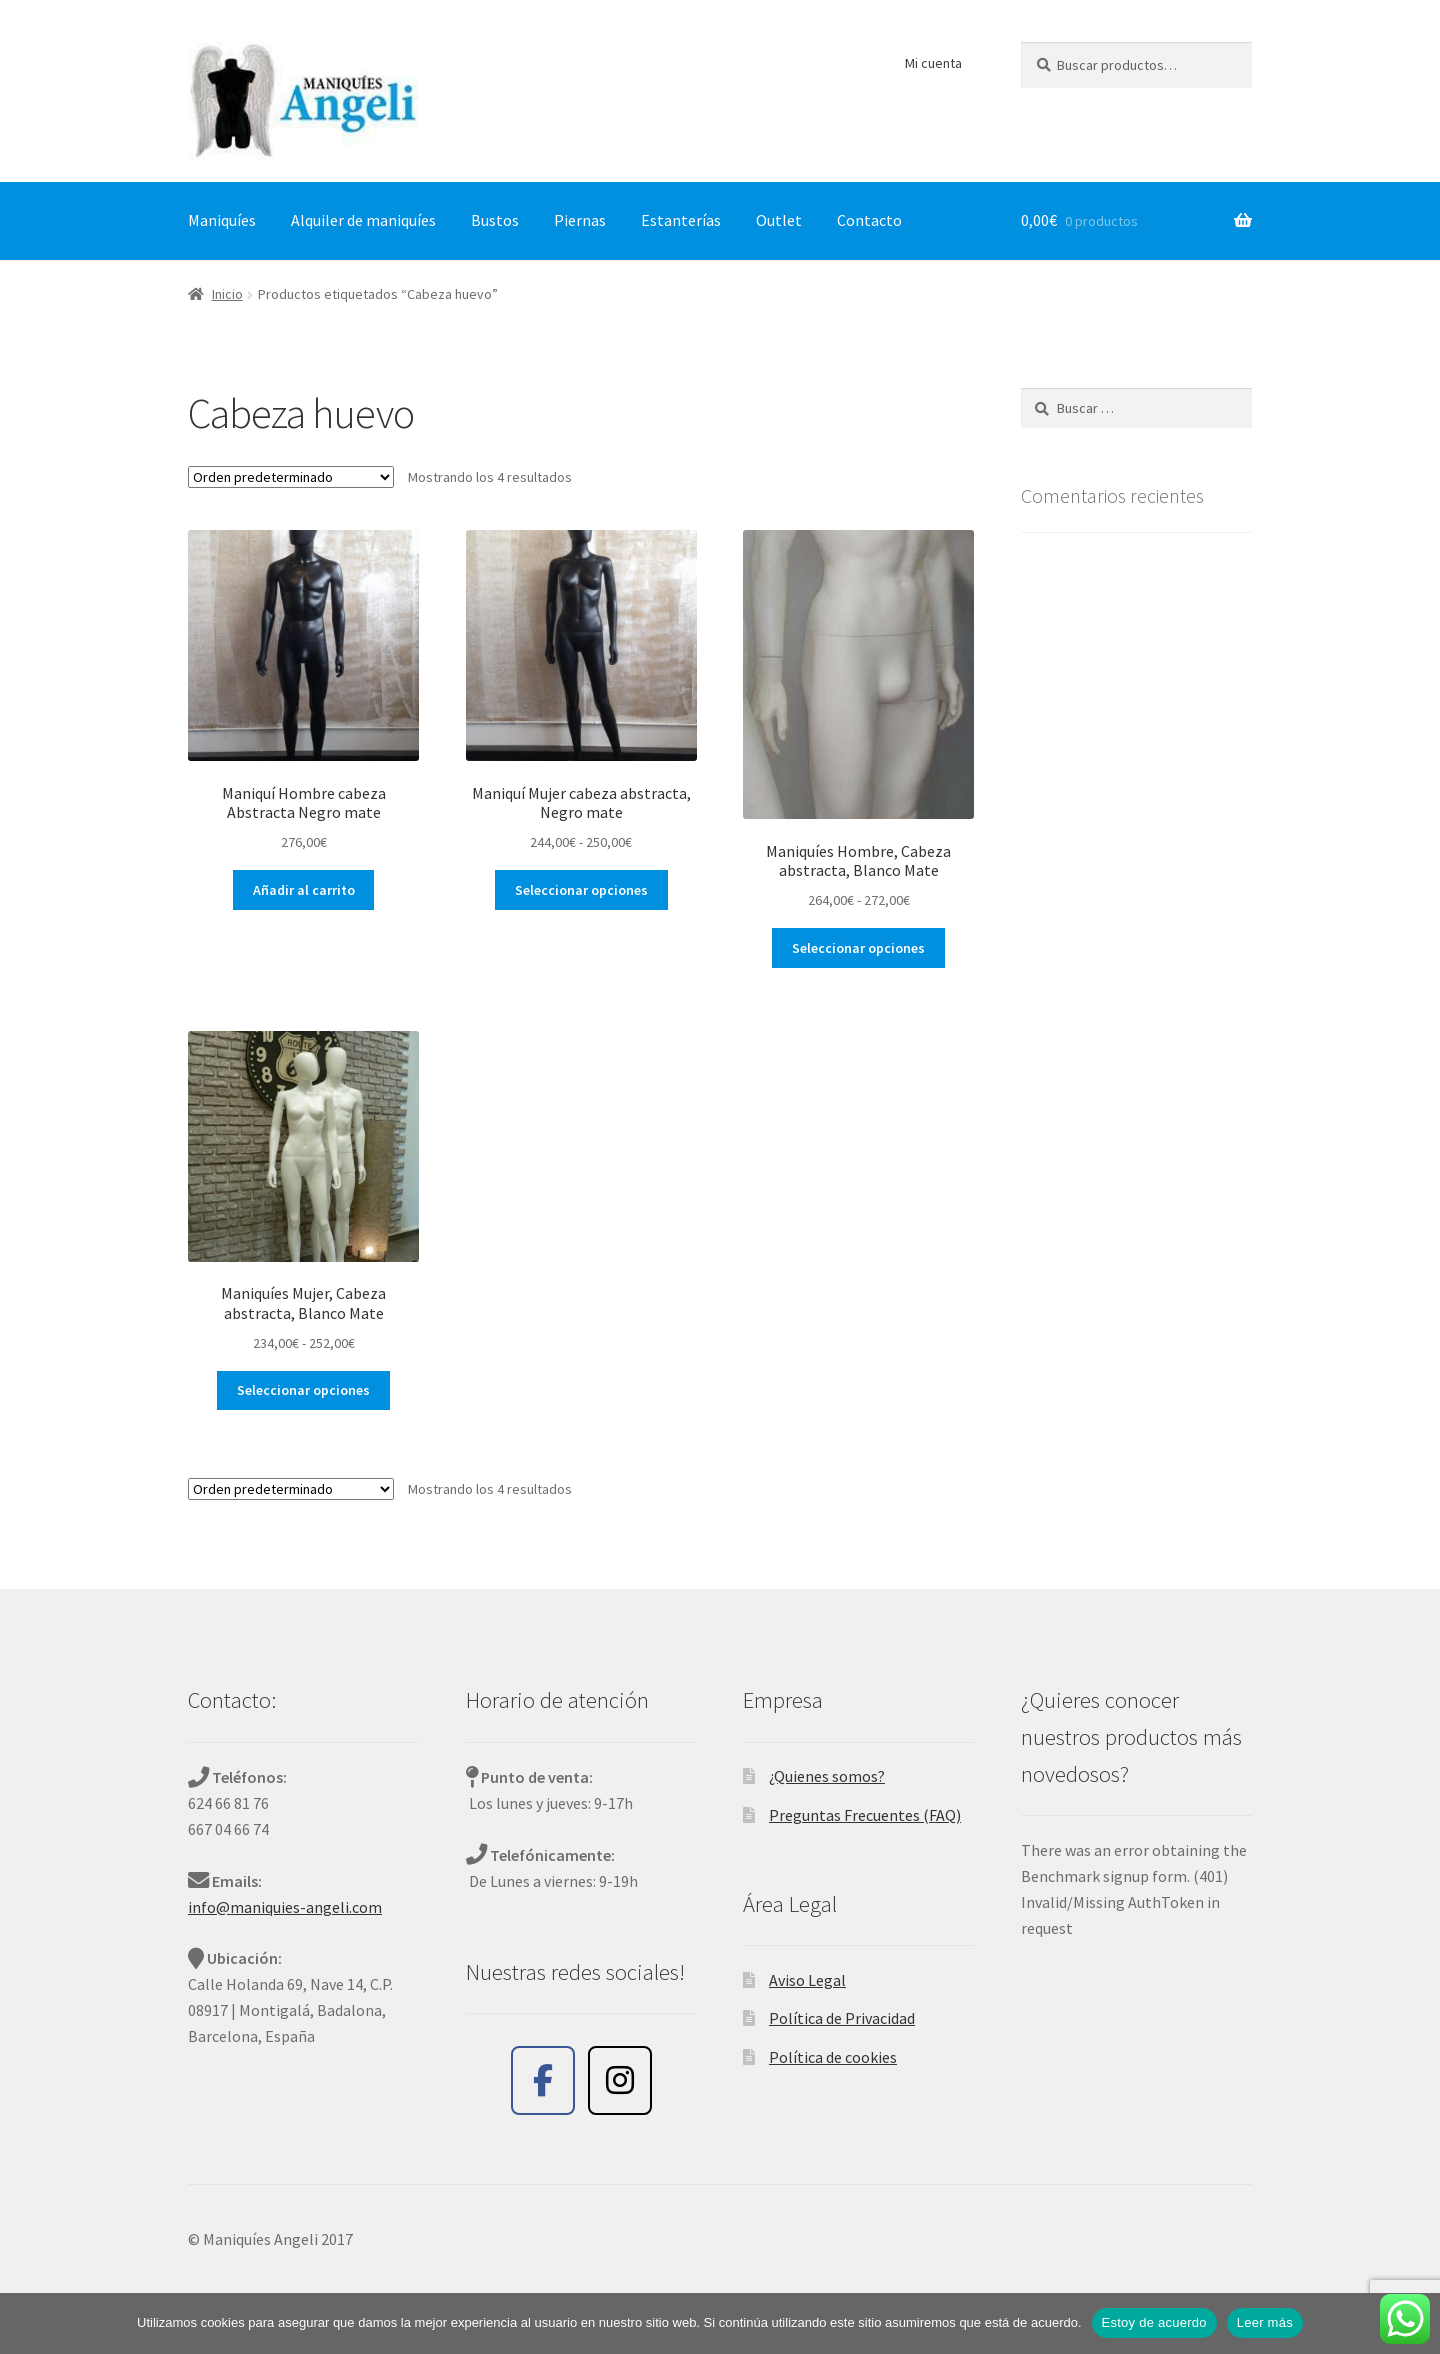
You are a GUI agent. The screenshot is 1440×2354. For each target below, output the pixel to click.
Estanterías (681, 220)
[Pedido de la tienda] (291, 477)
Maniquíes (222, 220)
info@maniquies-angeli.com (285, 1907)
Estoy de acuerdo (1154, 2322)
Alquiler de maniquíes (363, 220)
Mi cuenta (933, 63)
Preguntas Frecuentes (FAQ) (865, 1815)
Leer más (1265, 2322)
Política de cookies (833, 2057)
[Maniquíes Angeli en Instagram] (620, 2080)
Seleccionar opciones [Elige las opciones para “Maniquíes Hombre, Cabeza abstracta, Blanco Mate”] (858, 948)
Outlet (779, 220)
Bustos (495, 220)
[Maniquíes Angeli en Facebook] (543, 2080)
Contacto (869, 220)
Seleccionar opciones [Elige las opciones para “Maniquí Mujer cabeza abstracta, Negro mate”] (581, 890)
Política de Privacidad (842, 2018)
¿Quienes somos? (827, 1776)
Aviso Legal (807, 1980)
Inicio (227, 294)
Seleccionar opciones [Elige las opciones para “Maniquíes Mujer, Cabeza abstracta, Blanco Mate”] (303, 1390)
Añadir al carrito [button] (304, 890)
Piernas (580, 220)
